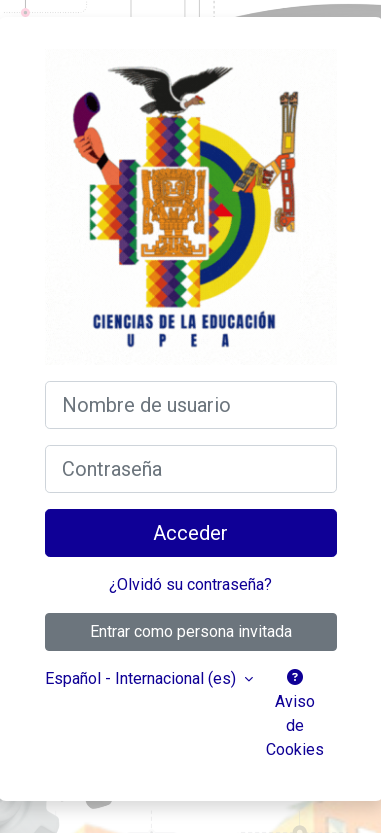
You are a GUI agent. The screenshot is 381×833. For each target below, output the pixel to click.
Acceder (190, 533)
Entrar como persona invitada (191, 631)
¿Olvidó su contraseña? (190, 584)
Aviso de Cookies (295, 714)
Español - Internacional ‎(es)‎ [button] (142, 678)
